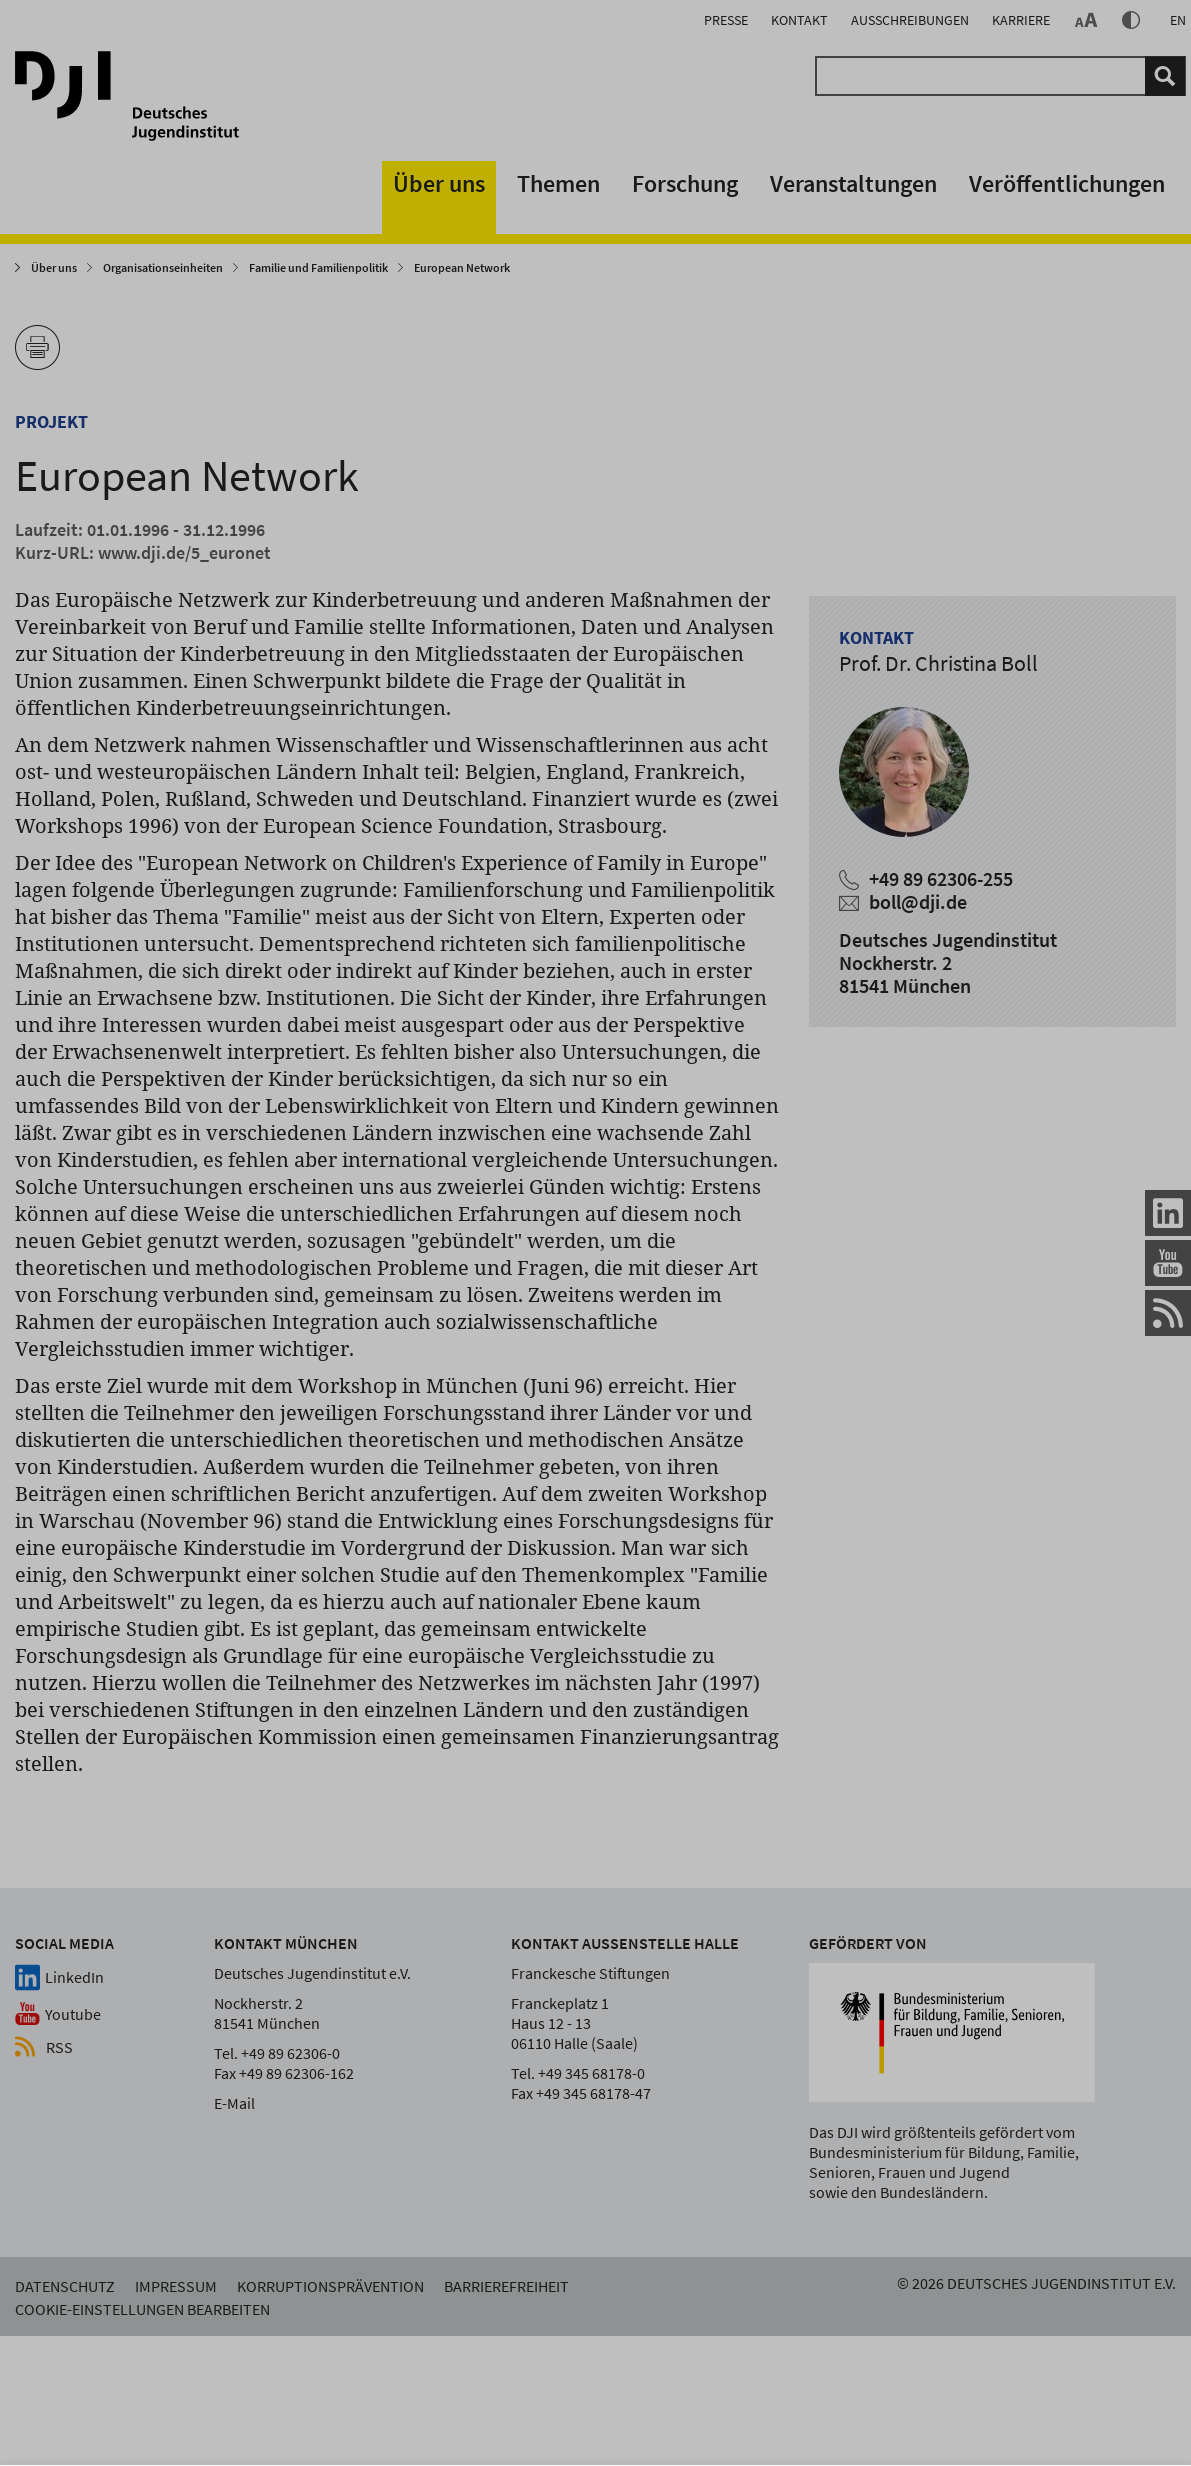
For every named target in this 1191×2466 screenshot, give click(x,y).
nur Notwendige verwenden (1057, 2398)
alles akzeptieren (836, 2398)
